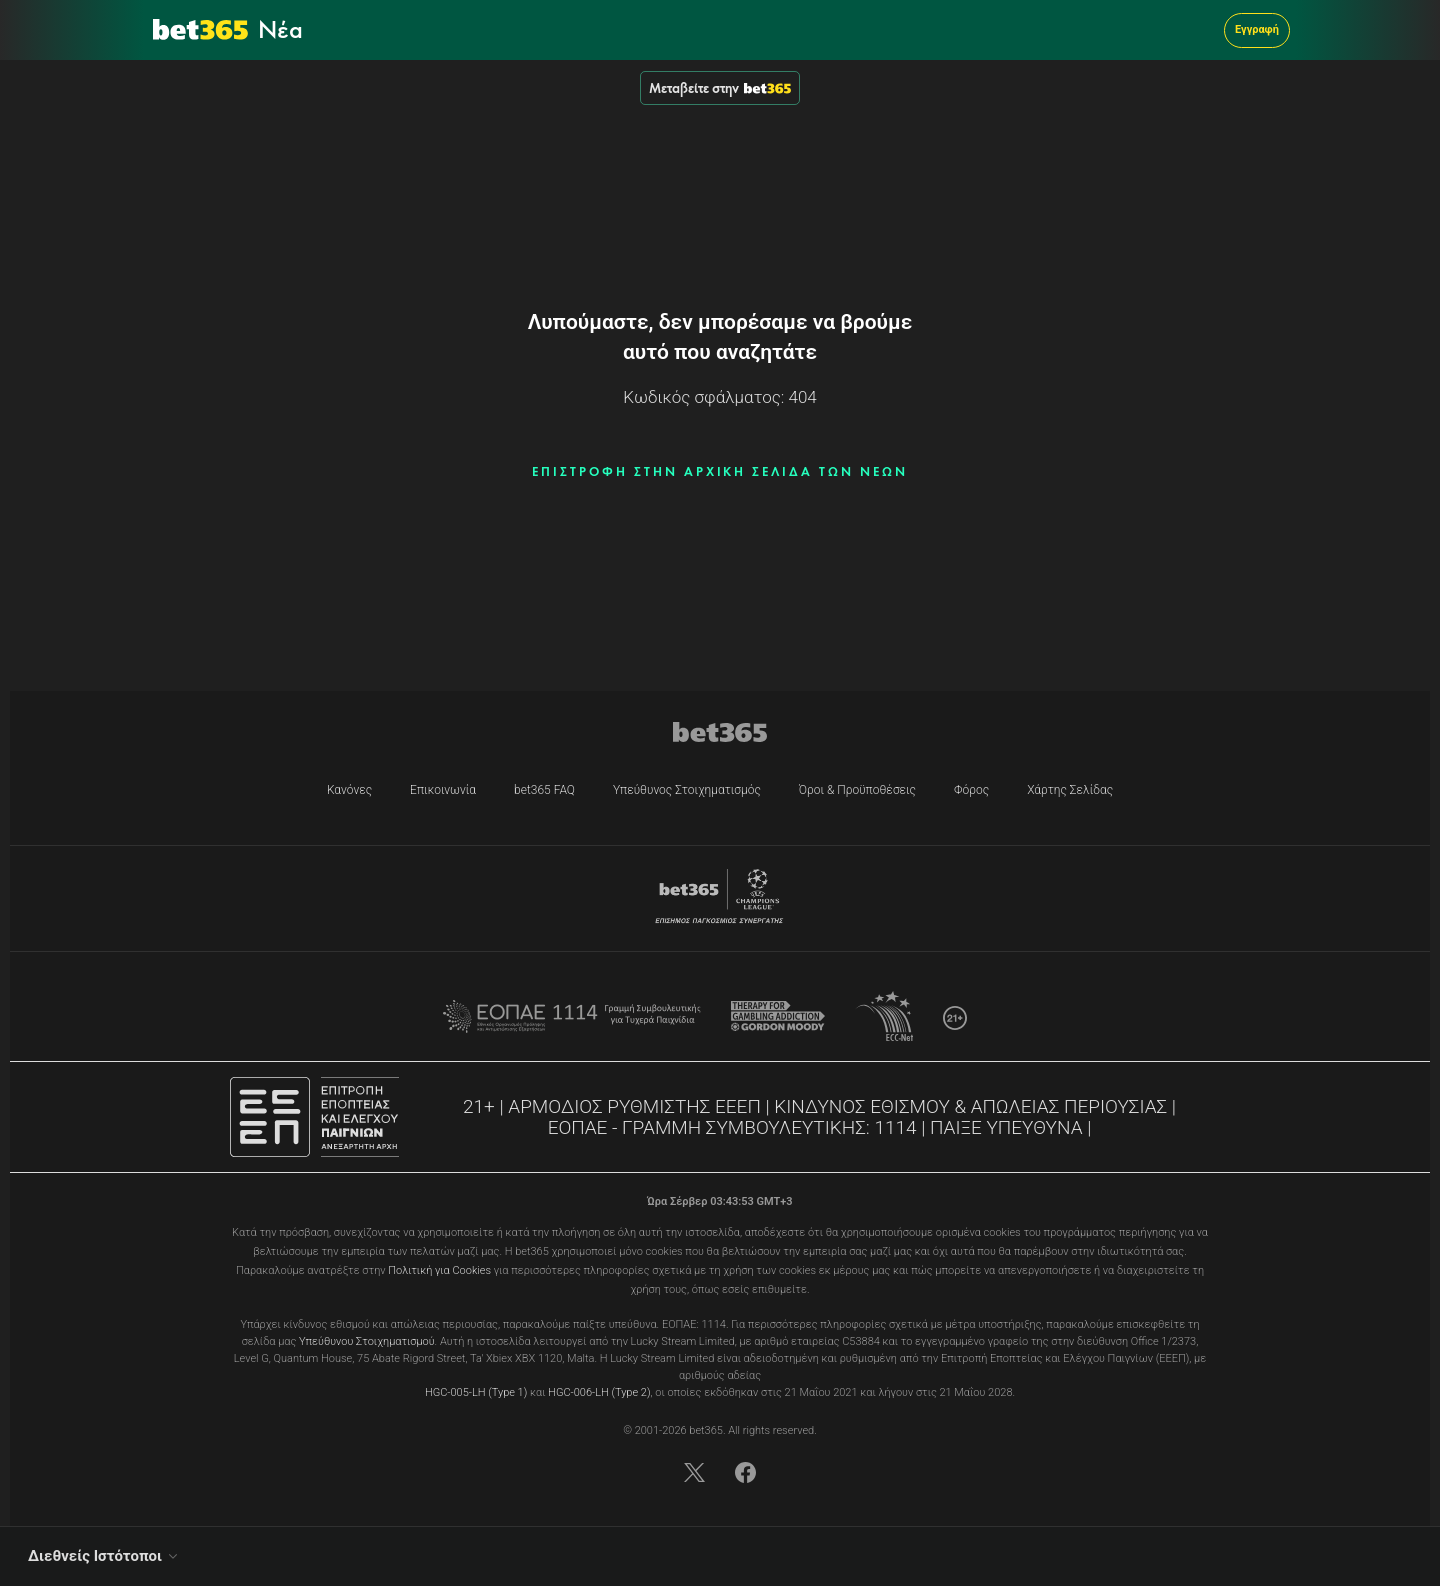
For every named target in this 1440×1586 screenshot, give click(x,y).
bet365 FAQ (544, 790)
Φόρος (971, 790)
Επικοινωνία (443, 790)
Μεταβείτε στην (720, 88)
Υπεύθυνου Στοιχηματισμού (367, 1341)
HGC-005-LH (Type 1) (476, 1392)
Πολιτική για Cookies (439, 1270)
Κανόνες (349, 790)
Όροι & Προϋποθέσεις (857, 790)
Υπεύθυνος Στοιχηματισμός (687, 790)
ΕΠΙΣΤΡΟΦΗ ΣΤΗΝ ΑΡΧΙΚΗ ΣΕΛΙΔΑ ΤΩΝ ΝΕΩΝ (719, 471)
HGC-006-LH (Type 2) (599, 1392)
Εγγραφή (1257, 29)
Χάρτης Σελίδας (1070, 790)
